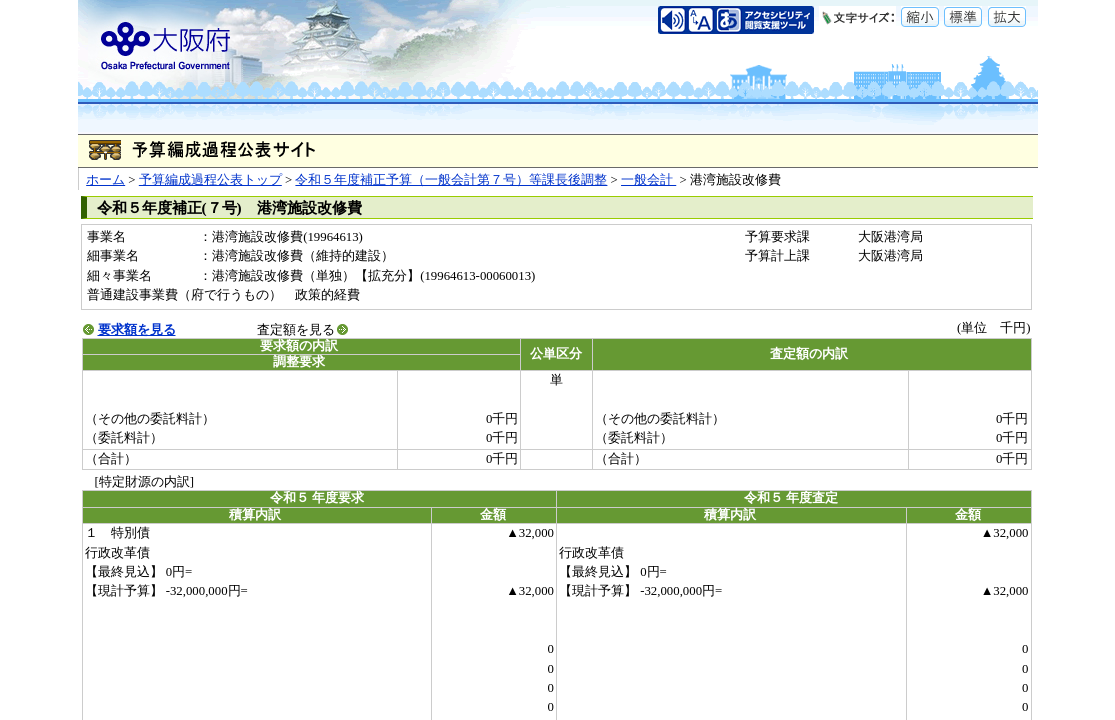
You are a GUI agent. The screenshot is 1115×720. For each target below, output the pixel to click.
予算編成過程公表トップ (210, 180)
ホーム (105, 180)
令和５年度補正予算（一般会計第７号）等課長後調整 (451, 180)
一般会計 (648, 180)
